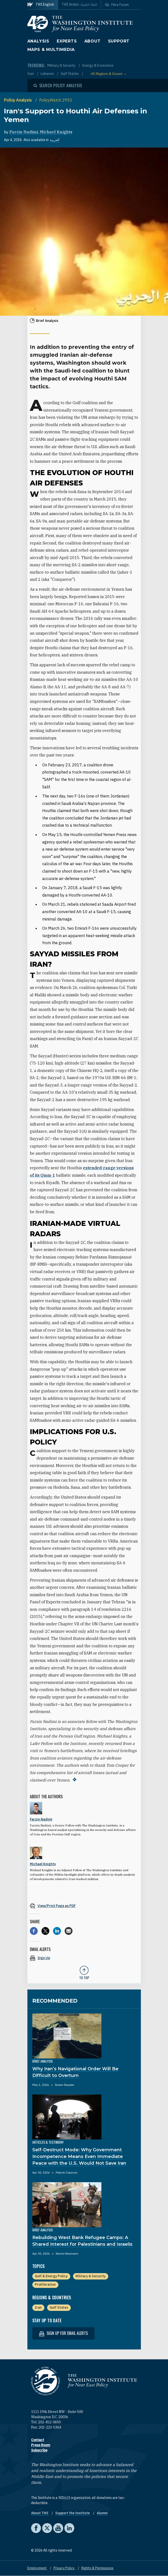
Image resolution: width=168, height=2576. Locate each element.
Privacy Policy (64, 2568)
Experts (67, 41)
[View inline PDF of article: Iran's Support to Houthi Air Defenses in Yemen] (84, 1906)
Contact (37, 2440)
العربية (54, 140)
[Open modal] (58, 85)
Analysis (38, 41)
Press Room (40, 2445)
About (92, 41)
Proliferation (45, 2284)
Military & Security (61, 65)
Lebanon (48, 73)
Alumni (102, 2513)
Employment (37, 2568)
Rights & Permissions (97, 2568)
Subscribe (39, 2450)
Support (119, 41)
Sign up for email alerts (63, 2333)
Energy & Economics (97, 65)
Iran (31, 73)
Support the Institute (73, 2513)
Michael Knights (56, 131)
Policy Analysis (18, 100)
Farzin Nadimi (23, 131)
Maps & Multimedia (51, 49)
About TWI (40, 2513)
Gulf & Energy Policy (51, 2276)
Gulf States (70, 73)
